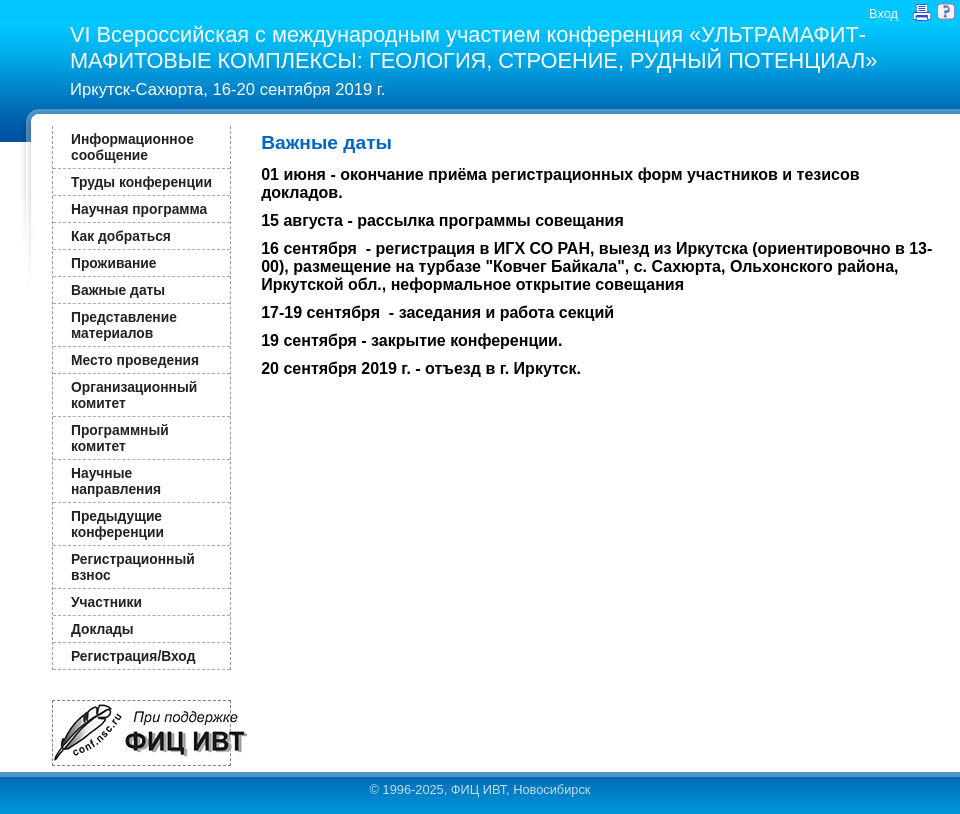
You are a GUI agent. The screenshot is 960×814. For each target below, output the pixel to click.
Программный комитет (120, 438)
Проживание (113, 263)
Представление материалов (124, 325)
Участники (106, 602)
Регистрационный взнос (133, 567)
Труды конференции (141, 182)
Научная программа (139, 209)
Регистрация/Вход (133, 656)
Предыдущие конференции (117, 524)
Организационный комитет (134, 395)
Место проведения (135, 360)
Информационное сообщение (132, 147)
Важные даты (118, 290)
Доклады (102, 629)
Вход (883, 13)
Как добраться (121, 236)
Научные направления (116, 481)
